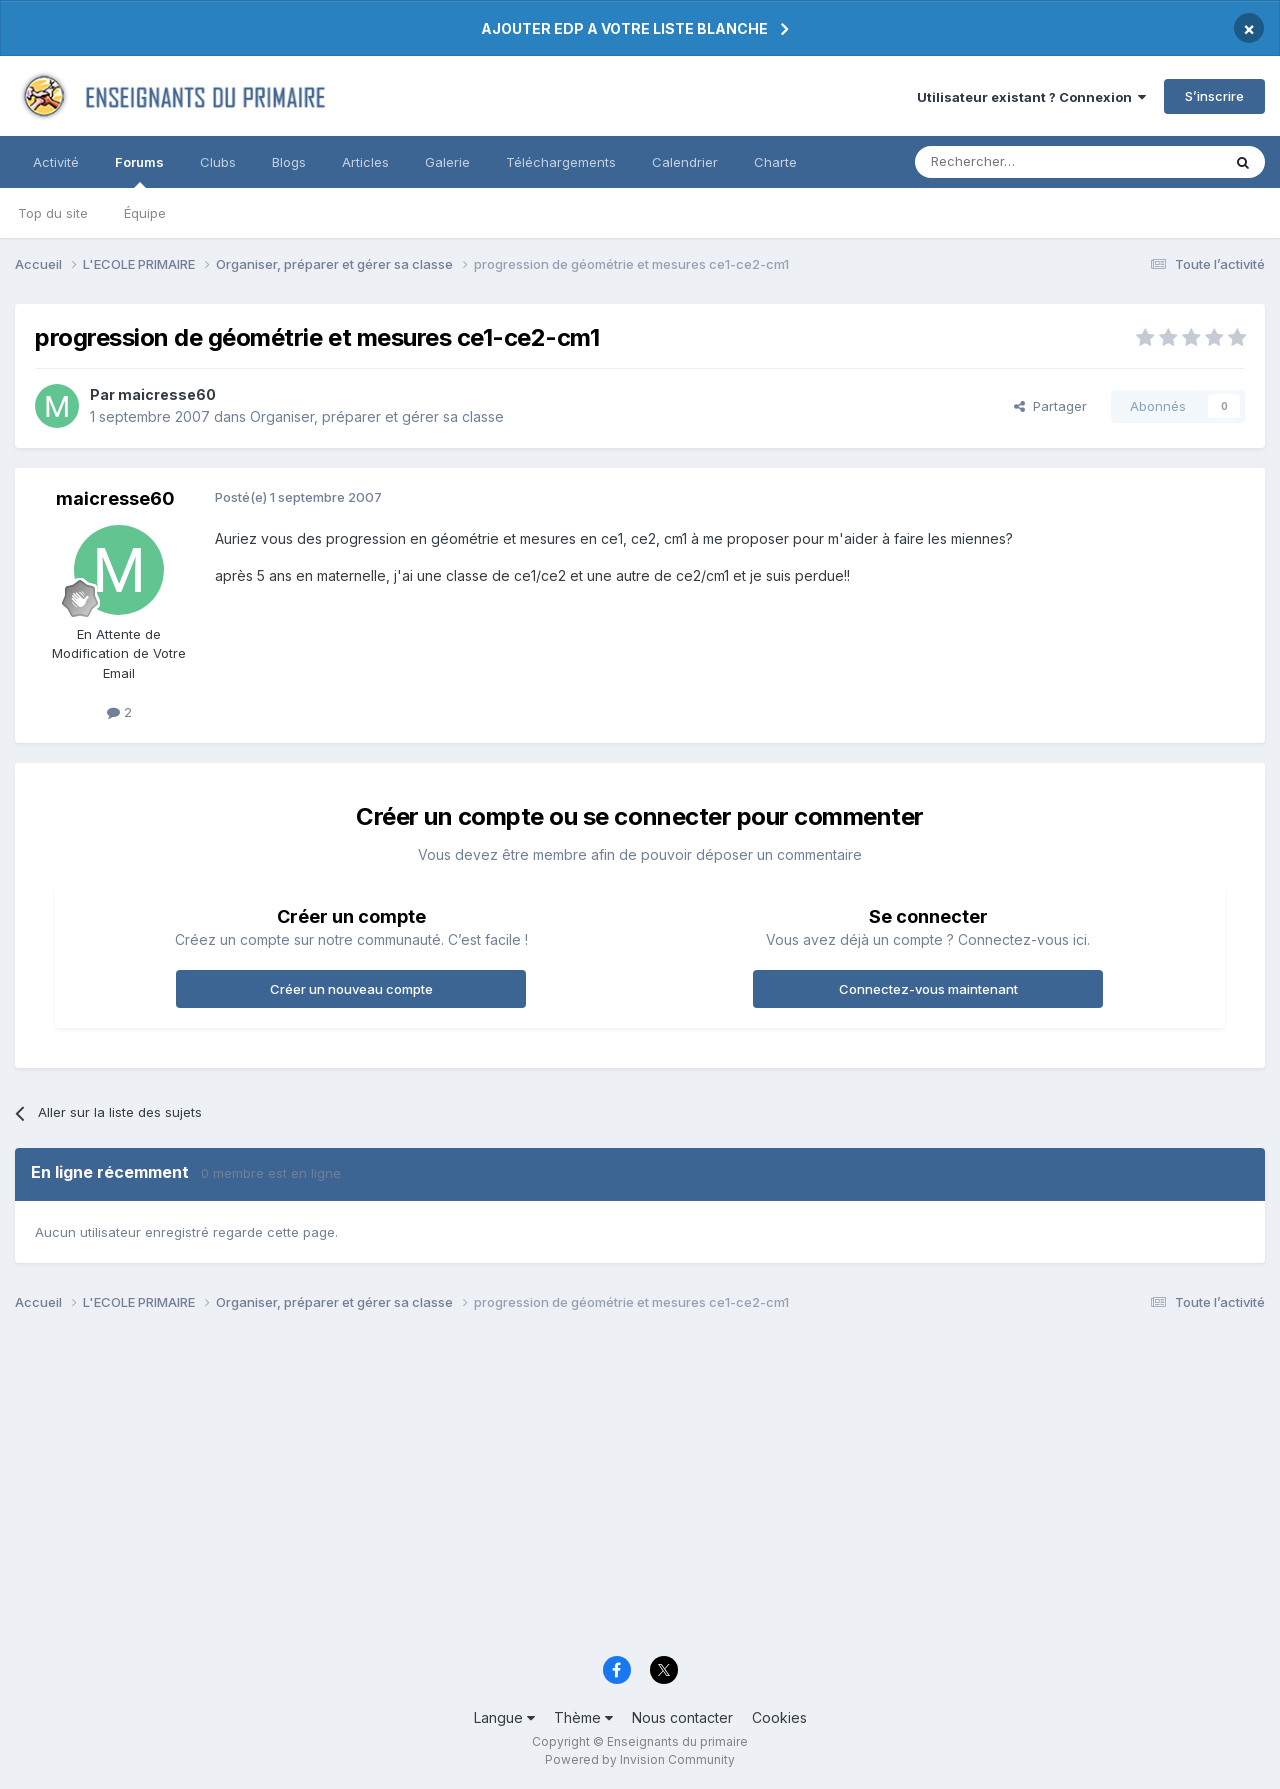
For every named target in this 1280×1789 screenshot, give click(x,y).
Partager (1050, 406)
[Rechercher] (1024, 162)
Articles (365, 162)
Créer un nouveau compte (351, 989)
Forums (139, 171)
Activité (56, 162)
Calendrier (685, 162)
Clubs (218, 162)
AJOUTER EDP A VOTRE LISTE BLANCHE (624, 28)
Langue (504, 1717)
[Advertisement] (615, 1489)
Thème (583, 1717)
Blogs (289, 162)
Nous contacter (682, 1717)
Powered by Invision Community (640, 1759)
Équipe (145, 213)
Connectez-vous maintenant (928, 989)
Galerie (447, 162)
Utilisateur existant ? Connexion (1031, 97)
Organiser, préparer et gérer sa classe (377, 416)
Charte (775, 162)
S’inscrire (1214, 96)
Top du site (53, 213)
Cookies (779, 1717)
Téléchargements (561, 162)
